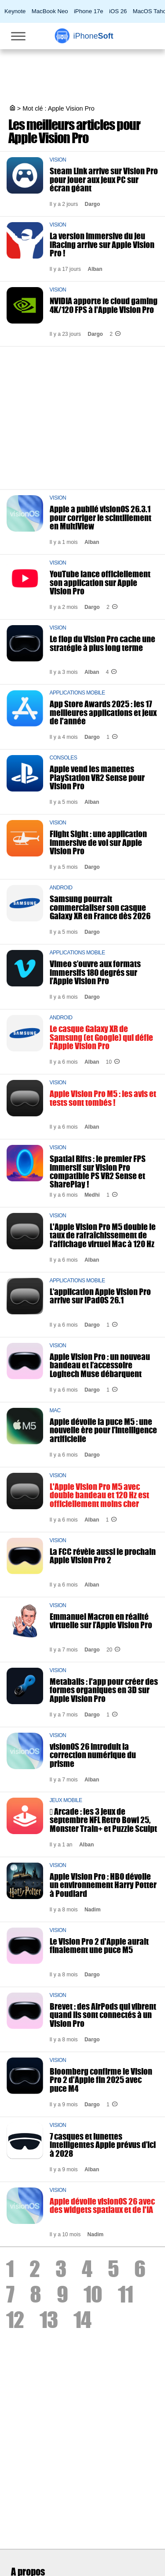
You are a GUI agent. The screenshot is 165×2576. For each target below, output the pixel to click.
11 (125, 2294)
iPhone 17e (88, 11)
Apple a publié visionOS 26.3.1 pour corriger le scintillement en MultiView (100, 517)
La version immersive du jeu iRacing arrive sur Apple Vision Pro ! (102, 244)
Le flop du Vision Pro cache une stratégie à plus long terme (102, 643)
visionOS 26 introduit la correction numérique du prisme (93, 1755)
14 (82, 2319)
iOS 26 (118, 11)
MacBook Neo (50, 11)
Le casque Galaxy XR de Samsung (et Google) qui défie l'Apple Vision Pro (101, 1037)
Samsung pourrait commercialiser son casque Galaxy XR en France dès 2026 (100, 907)
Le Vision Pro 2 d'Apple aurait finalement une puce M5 (99, 1945)
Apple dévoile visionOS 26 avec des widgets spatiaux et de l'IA (102, 2205)
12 (15, 2319)
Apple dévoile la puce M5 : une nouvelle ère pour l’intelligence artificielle (103, 1430)
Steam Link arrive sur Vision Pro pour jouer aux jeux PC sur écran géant (104, 179)
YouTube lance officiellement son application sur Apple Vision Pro (100, 582)
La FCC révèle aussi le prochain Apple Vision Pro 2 (103, 1555)
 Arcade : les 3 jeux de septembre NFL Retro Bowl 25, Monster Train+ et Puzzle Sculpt (103, 1820)
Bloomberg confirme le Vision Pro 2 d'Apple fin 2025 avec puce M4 (101, 2079)
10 (93, 2294)
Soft (93, 36)
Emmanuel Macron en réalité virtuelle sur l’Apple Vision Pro (101, 1620)
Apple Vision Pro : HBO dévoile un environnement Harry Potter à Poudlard (103, 1885)
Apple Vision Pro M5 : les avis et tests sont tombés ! (103, 1097)
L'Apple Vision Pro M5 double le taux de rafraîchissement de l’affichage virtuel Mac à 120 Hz (103, 1235)
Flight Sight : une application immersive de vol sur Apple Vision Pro (98, 842)
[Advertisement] (82, 415)
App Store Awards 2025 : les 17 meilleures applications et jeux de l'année (103, 712)
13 (49, 2319)
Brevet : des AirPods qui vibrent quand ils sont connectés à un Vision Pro (103, 2014)
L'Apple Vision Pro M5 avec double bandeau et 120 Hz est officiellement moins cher (99, 1495)
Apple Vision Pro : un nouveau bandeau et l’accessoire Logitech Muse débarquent (100, 1365)
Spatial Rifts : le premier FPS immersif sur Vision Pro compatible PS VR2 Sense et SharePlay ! (98, 1171)
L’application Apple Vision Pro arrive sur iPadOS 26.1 (100, 1295)
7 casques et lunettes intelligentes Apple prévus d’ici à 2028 (103, 2144)
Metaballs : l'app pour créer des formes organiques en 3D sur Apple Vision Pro (104, 1690)
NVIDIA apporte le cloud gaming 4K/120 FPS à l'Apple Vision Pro (104, 305)
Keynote (15, 11)
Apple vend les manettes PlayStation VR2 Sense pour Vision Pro (97, 777)
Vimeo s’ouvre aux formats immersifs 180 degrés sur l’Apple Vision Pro (95, 972)
